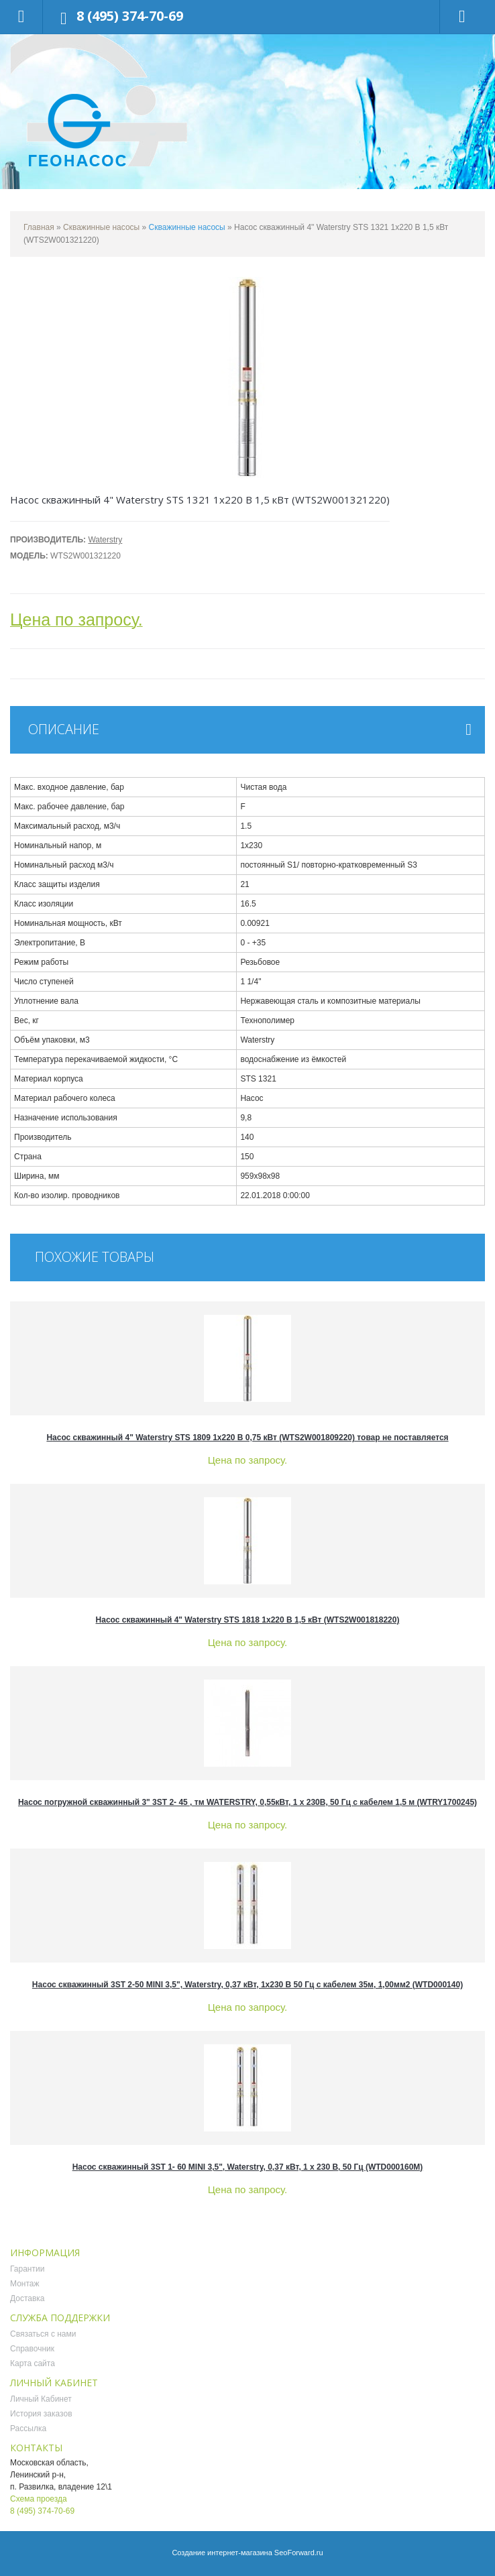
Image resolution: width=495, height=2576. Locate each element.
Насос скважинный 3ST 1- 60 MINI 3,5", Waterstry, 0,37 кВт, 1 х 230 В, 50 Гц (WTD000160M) (247, 2167)
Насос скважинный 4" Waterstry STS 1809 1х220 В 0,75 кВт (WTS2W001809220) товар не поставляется (247, 1437)
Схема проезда (38, 2499)
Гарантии (27, 2269)
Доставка (27, 2298)
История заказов (41, 2413)
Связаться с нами (43, 2334)
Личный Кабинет (41, 2399)
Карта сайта (32, 2363)
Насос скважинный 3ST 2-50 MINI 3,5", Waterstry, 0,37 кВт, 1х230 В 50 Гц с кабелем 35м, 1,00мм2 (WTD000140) (247, 1984)
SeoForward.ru (298, 2553)
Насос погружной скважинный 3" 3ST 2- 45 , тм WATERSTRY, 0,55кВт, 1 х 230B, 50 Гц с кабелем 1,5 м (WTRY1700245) (247, 1802)
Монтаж (25, 2283)
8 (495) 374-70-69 (129, 16)
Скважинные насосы (101, 227)
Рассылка (28, 2428)
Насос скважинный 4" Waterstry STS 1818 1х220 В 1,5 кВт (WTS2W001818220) (248, 1620)
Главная (38, 227)
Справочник (32, 2348)
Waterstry (105, 539)
